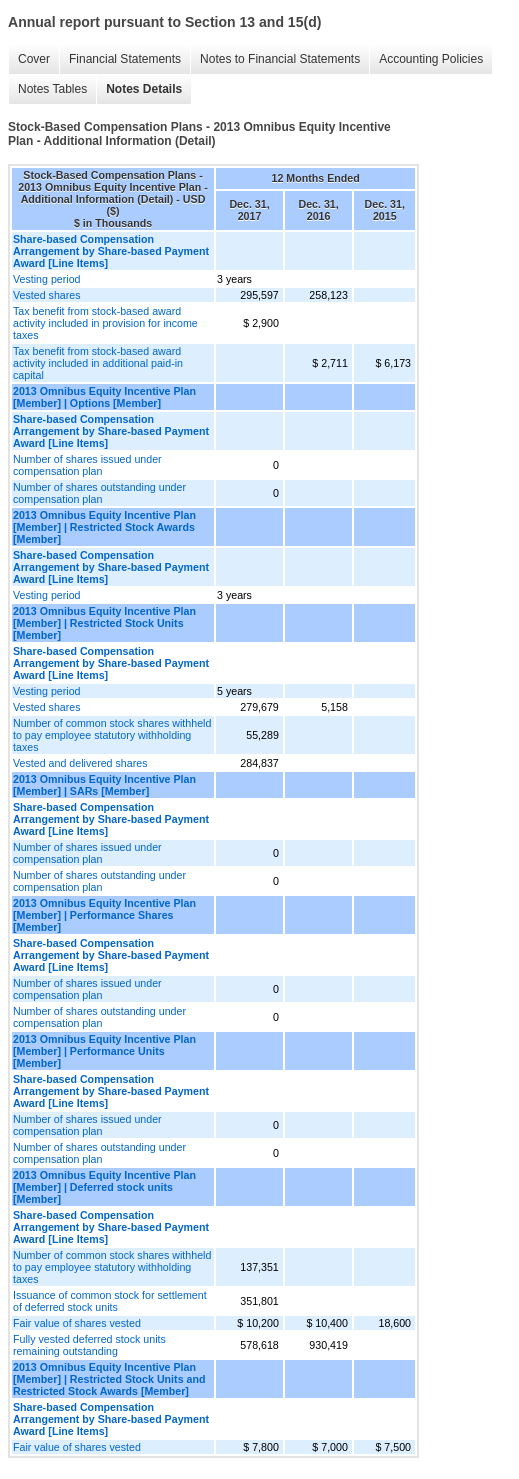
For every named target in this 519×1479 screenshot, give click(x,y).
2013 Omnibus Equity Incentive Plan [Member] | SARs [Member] (104, 785)
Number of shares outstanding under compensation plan (99, 493)
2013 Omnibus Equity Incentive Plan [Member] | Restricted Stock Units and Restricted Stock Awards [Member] (109, 1379)
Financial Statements (125, 59)
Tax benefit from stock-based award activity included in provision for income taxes (105, 323)
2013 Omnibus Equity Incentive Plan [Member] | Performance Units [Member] (104, 1051)
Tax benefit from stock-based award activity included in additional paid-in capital (98, 363)
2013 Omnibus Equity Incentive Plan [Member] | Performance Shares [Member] (104, 915)
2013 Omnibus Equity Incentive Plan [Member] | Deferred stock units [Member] (104, 1187)
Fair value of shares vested (77, 1323)
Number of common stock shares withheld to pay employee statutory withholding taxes (112, 735)
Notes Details (144, 89)
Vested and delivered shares (80, 763)
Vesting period (47, 279)
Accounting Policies (431, 59)
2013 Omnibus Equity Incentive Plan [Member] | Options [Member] (104, 397)
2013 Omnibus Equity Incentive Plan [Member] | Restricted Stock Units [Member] (104, 623)
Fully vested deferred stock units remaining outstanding (89, 1345)
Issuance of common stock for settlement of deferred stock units (110, 1301)
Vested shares (47, 295)
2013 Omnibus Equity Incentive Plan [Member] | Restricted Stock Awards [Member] (104, 527)
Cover (34, 59)
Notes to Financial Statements (280, 59)
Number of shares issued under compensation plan (87, 465)
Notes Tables (52, 89)
